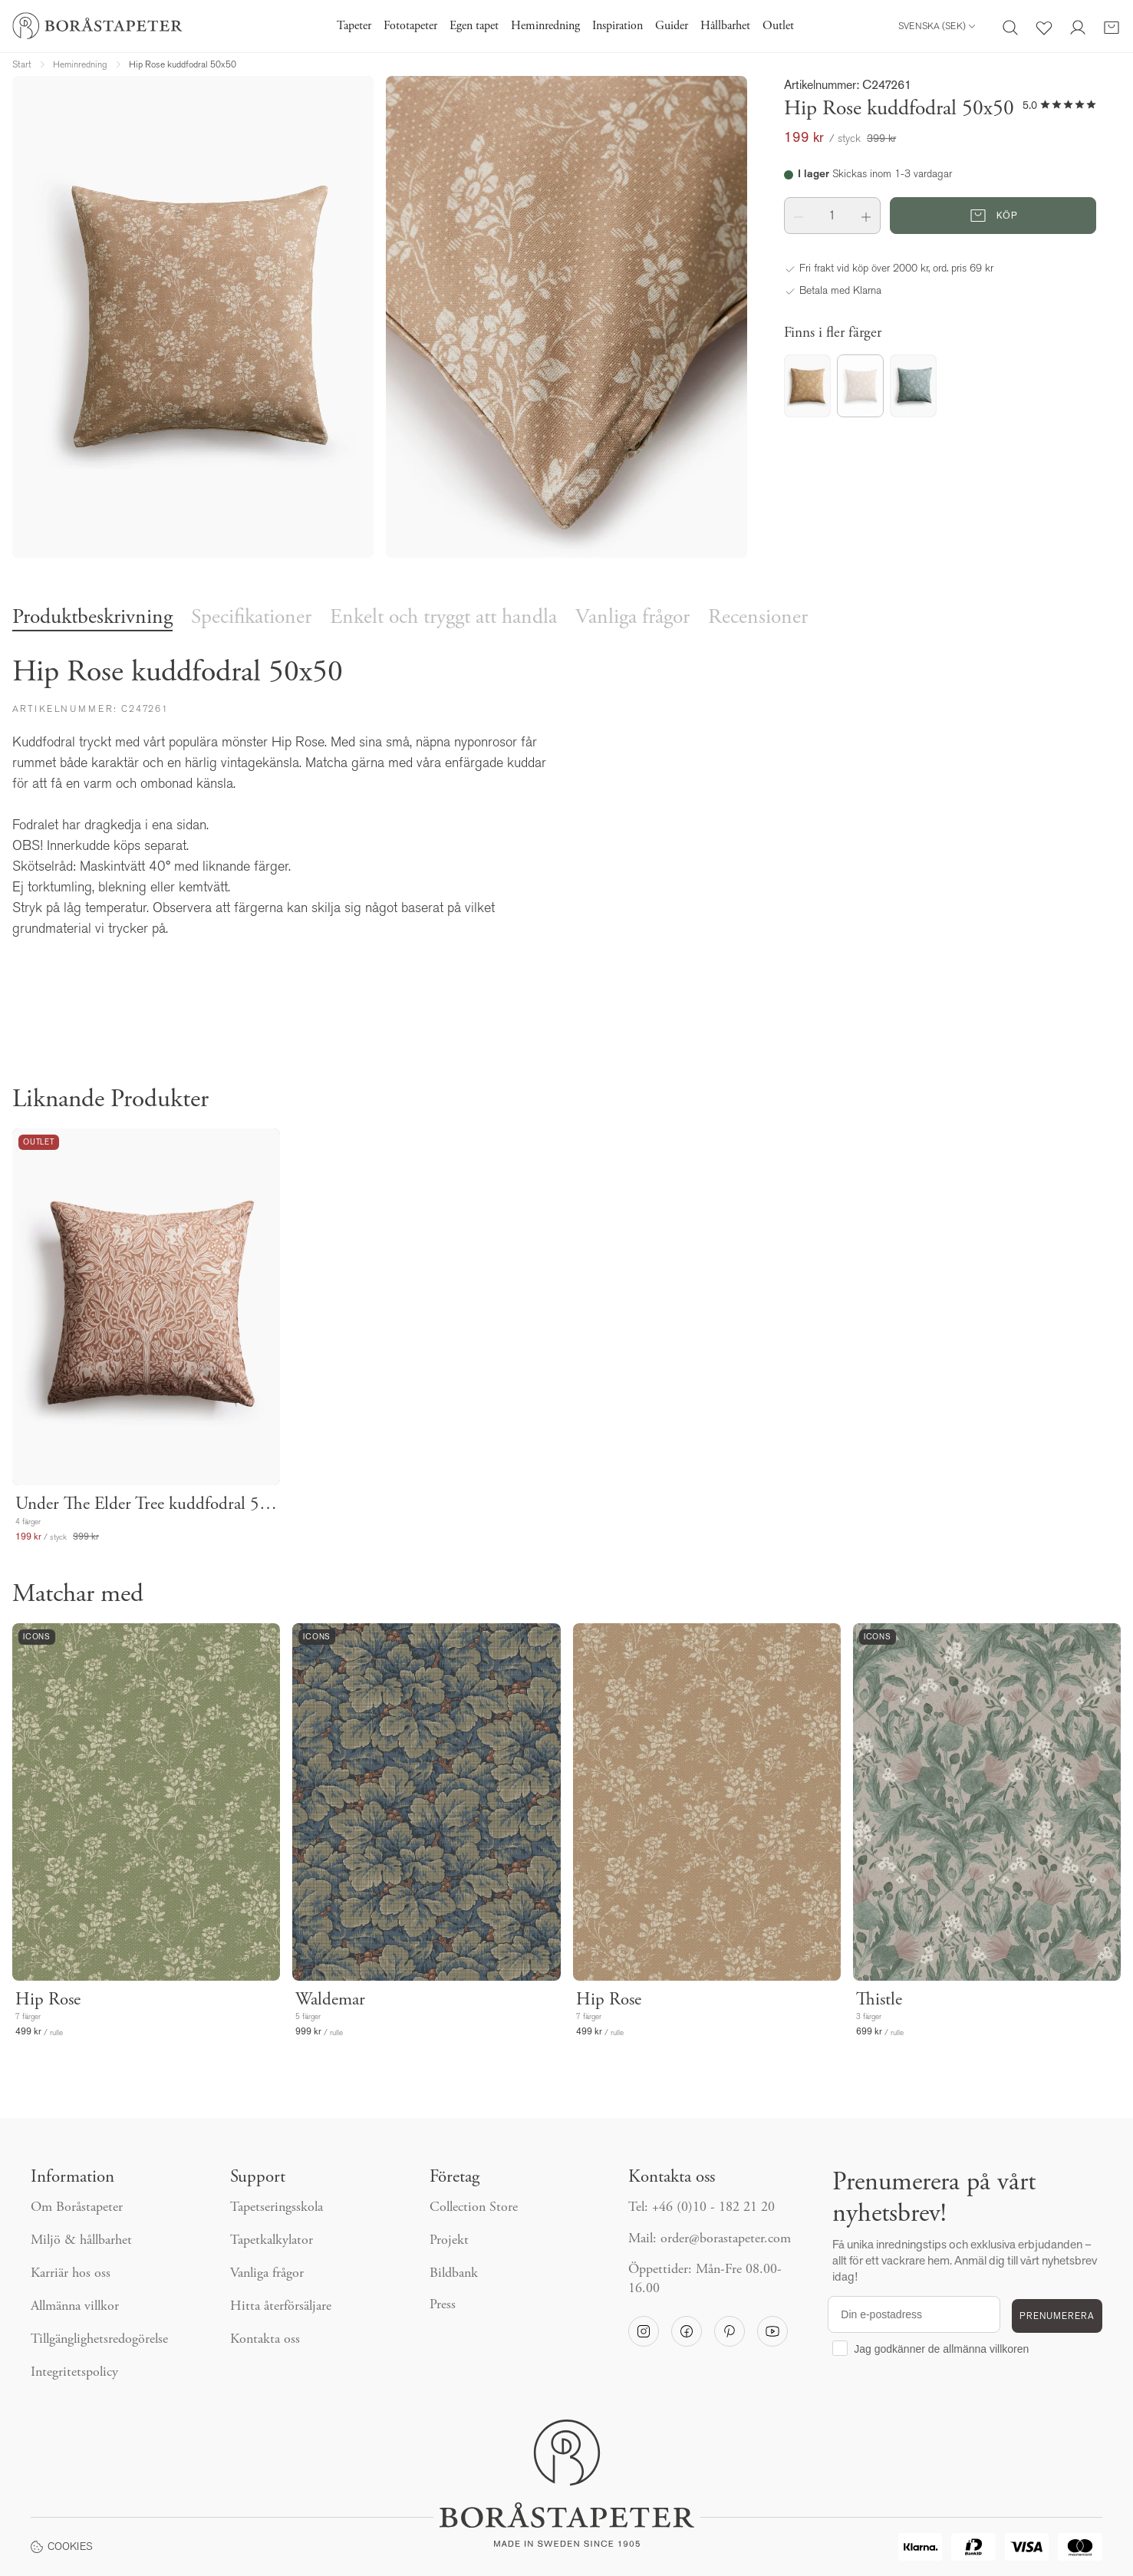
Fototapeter (410, 26)
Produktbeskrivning (92, 618)
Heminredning (545, 26)
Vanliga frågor (632, 618)
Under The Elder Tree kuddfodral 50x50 (146, 1505)
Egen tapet (474, 26)
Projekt (449, 2241)
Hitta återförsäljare (280, 2307)
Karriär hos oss (70, 2274)
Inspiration (617, 26)
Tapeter (354, 26)
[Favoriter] (1044, 26)
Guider (671, 26)
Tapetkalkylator (271, 2241)
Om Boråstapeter (77, 2208)
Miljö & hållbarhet (81, 2241)
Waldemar (330, 2000)
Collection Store (474, 2208)
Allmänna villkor (75, 2307)
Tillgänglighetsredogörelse (99, 2340)
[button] (798, 215)
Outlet (778, 26)
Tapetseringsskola (276, 2208)
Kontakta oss (265, 2340)
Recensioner (758, 618)
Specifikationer (251, 618)
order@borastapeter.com (725, 2239)
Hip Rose (48, 2000)
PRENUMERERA (1057, 2316)
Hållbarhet (725, 26)
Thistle (879, 2000)
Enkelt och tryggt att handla (443, 618)
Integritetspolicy (74, 2373)
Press (443, 2305)
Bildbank (454, 2274)
